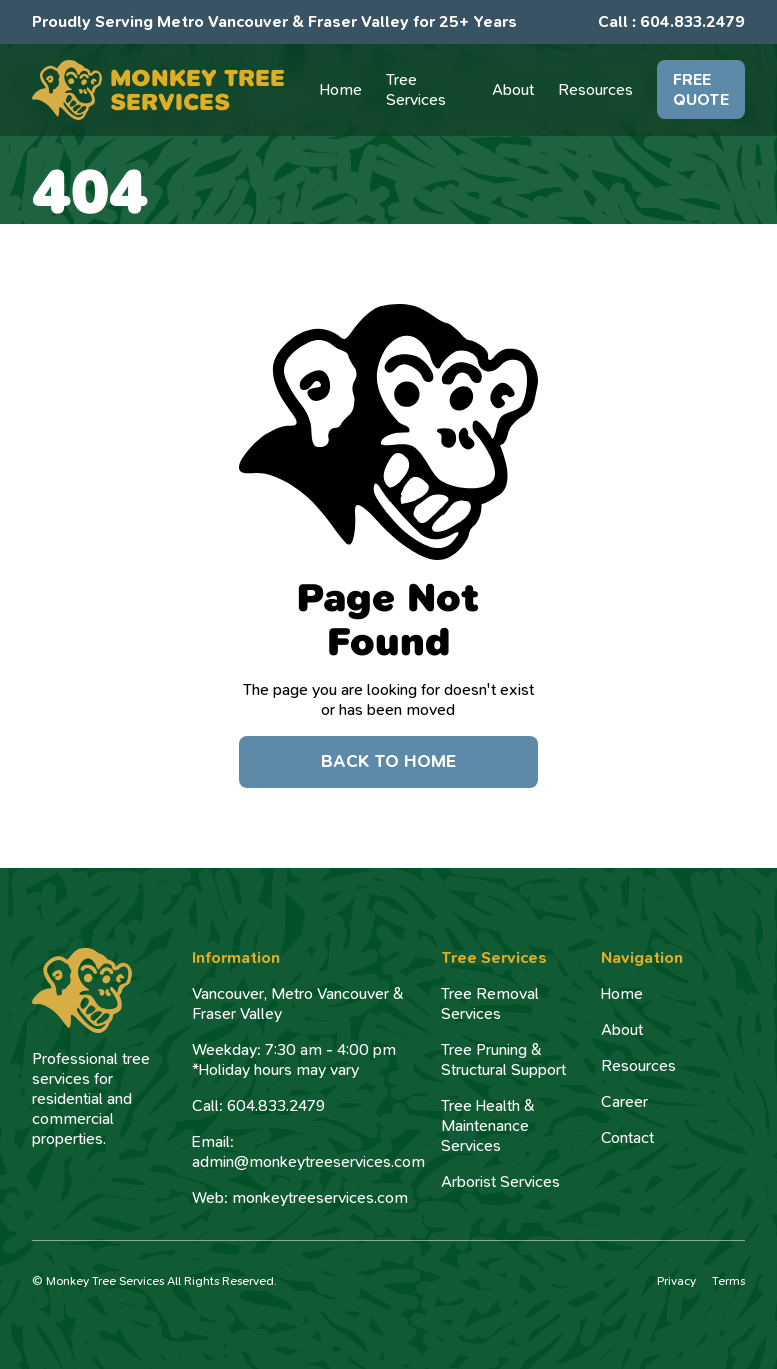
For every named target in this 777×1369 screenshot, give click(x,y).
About (622, 1030)
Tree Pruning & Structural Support (503, 1060)
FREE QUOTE (701, 89)
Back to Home (388, 761)
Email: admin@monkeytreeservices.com (308, 1152)
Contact (627, 1138)
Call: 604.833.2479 (258, 1106)
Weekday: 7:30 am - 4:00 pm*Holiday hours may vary (294, 1060)
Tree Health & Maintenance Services (488, 1126)
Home (622, 994)
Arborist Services (500, 1182)
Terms (728, 1281)
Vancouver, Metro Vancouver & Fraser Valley (298, 1004)
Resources (638, 1066)
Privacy (676, 1281)
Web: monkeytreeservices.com (300, 1198)
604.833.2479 (692, 21)
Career (624, 1102)
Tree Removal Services (490, 1004)
